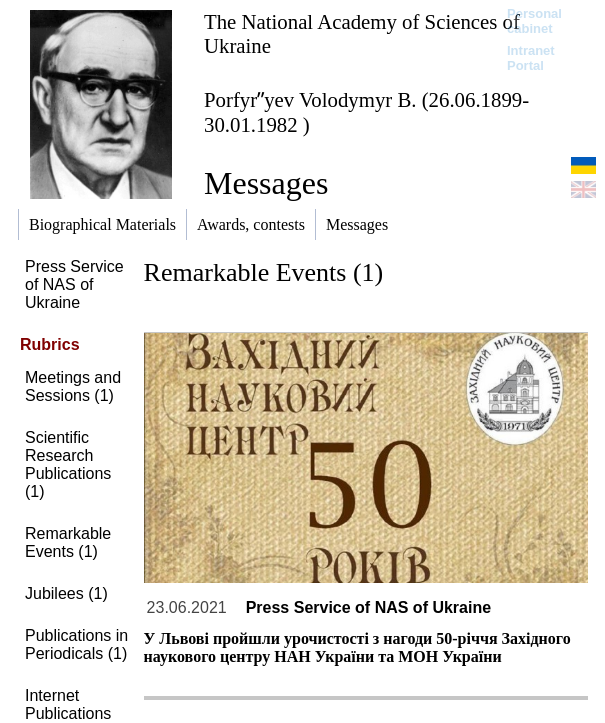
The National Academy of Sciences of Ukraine (362, 33)
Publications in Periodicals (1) (76, 644)
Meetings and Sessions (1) (73, 386)
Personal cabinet (534, 21)
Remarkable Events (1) (68, 542)
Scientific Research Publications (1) (68, 464)
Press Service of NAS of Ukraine (74, 284)
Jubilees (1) (66, 593)
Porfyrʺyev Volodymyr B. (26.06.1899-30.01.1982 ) (366, 112)
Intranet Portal (531, 58)
